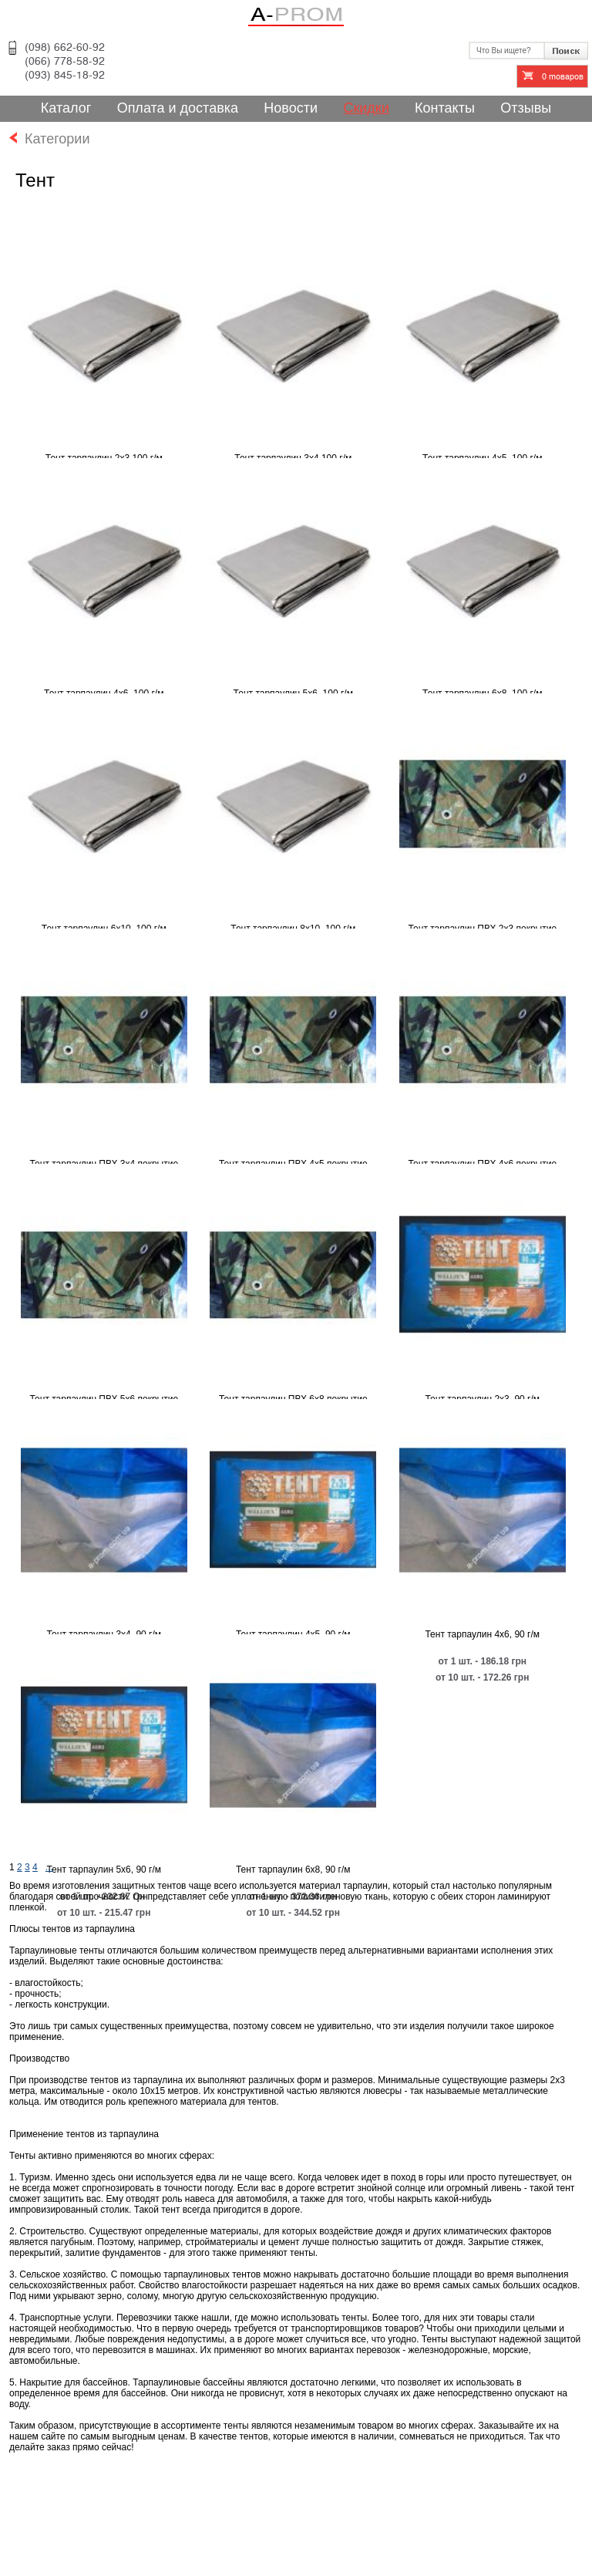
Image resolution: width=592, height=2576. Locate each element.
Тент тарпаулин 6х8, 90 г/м (293, 1869)
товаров (563, 77)
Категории (49, 139)
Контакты (445, 108)
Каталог (66, 108)
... (49, 1867)
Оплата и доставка (177, 108)
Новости (291, 108)
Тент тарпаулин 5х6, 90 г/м (103, 1869)
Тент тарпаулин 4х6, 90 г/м (482, 1634)
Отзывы (525, 108)
